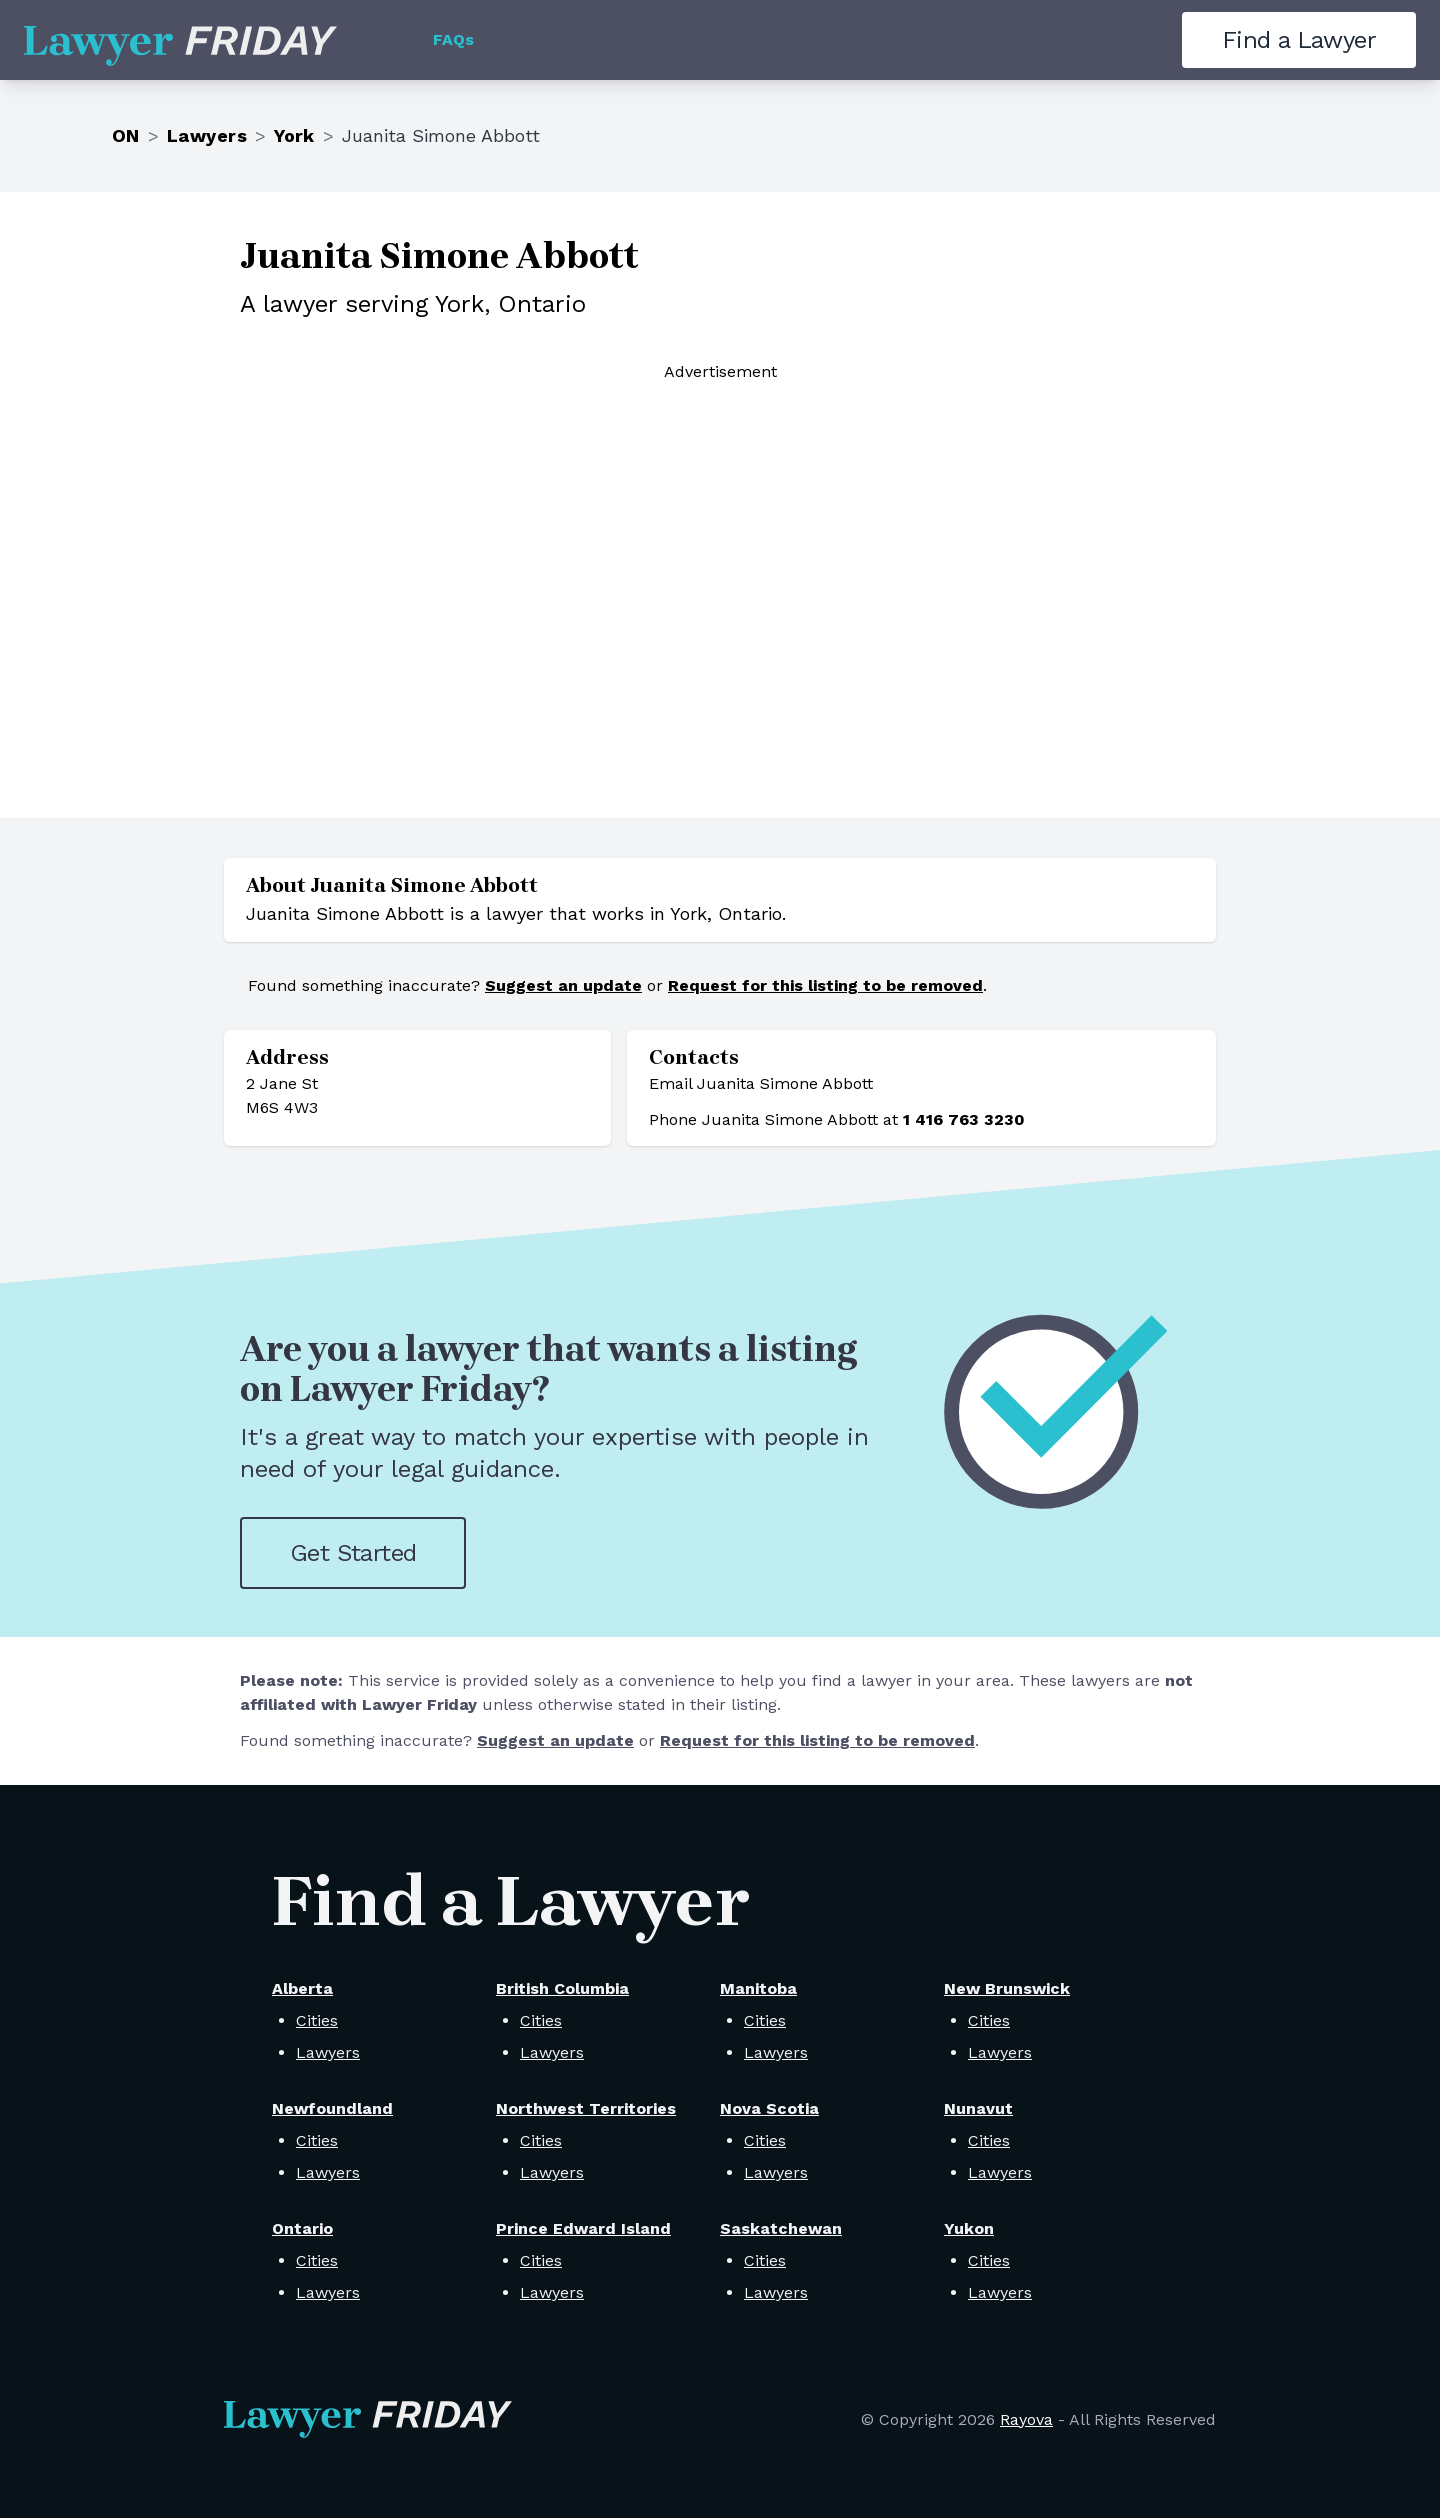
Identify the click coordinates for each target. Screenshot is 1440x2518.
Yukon (969, 2228)
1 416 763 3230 (964, 1119)
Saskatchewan (781, 2228)
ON (126, 135)
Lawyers (207, 135)
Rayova (1026, 2419)
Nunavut (978, 2108)
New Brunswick (1007, 1988)
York (294, 135)
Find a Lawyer (1299, 40)
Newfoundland (332, 2108)
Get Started (353, 1553)
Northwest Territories (586, 2108)
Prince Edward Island (583, 2228)
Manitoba (758, 1988)
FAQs (453, 39)
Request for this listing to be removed (825, 985)
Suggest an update (563, 985)
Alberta (302, 1988)
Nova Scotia (769, 2108)
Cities (317, 2020)
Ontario (302, 2228)
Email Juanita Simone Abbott (761, 1083)
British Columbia (562, 1988)
